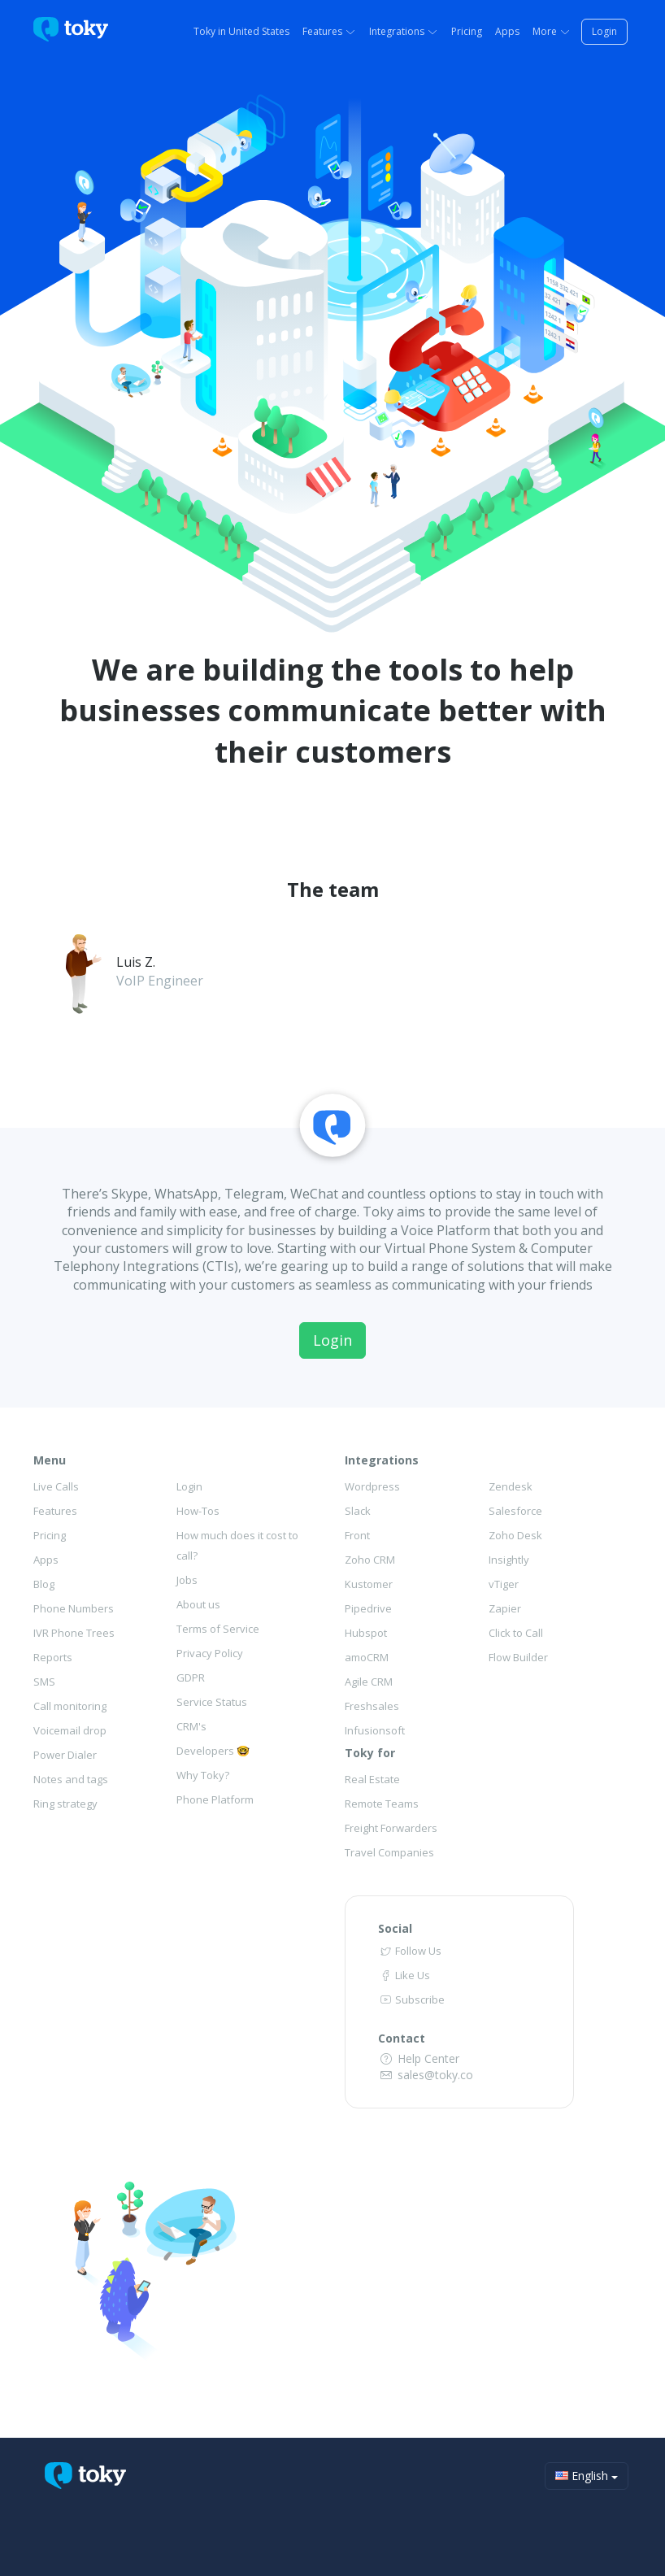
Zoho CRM (370, 1559)
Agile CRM (369, 1681)
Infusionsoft (375, 1730)
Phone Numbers (73, 1608)
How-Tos (197, 1510)
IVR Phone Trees (74, 1632)
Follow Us (409, 1950)
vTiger (504, 1584)
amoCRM (367, 1657)
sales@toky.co (425, 2074)
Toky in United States (241, 31)
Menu (49, 1460)
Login (604, 31)
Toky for (370, 1752)
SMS (44, 1681)
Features (329, 31)
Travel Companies (389, 1852)
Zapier (505, 1608)
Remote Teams (382, 1803)
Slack (358, 1510)
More (551, 31)
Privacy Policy (209, 1653)
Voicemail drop (69, 1730)
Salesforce (515, 1510)
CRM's (191, 1726)
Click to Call (516, 1632)
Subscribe (411, 1999)
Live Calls (56, 1486)
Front (357, 1535)
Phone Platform (215, 1799)
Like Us (404, 1975)
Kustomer (369, 1584)
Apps (507, 31)
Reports (52, 1657)
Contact (401, 2038)
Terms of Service (217, 1628)
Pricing (466, 31)
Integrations (403, 31)
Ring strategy (65, 1803)
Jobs (187, 1580)
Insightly (509, 1559)
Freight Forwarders (391, 1828)
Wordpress (372, 1486)
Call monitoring (69, 1706)
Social (395, 1928)
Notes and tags (70, 1779)
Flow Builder (518, 1657)
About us (198, 1604)
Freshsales (372, 1706)
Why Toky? (202, 1775)
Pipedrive (368, 1608)
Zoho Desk (515, 1535)
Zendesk (510, 1486)
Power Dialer (65, 1754)
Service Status (211, 1702)
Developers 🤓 (213, 1750)
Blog (43, 1584)
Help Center (418, 2058)
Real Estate (372, 1779)
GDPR (190, 1677)
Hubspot (366, 1632)
